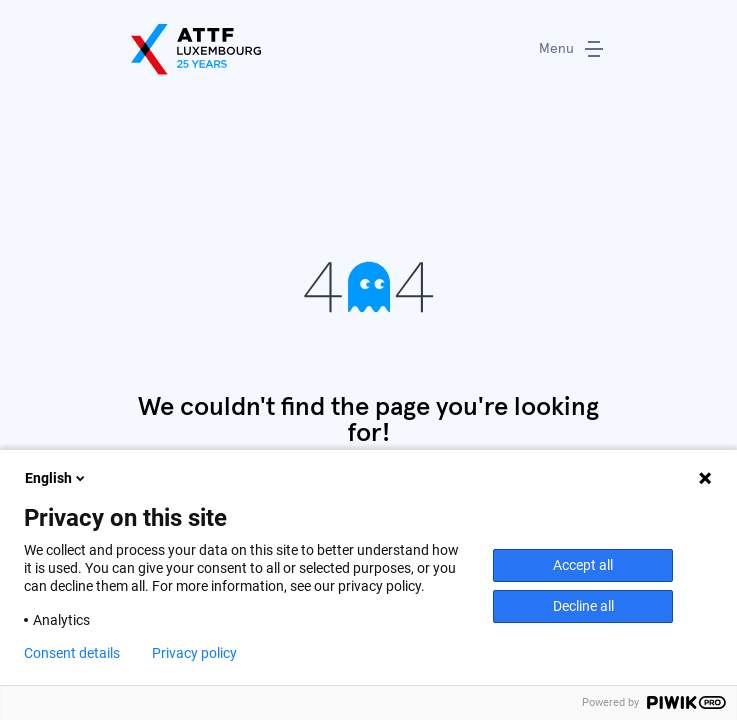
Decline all (583, 606)
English (56, 478)
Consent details (72, 653)
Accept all (583, 565)
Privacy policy (194, 653)
